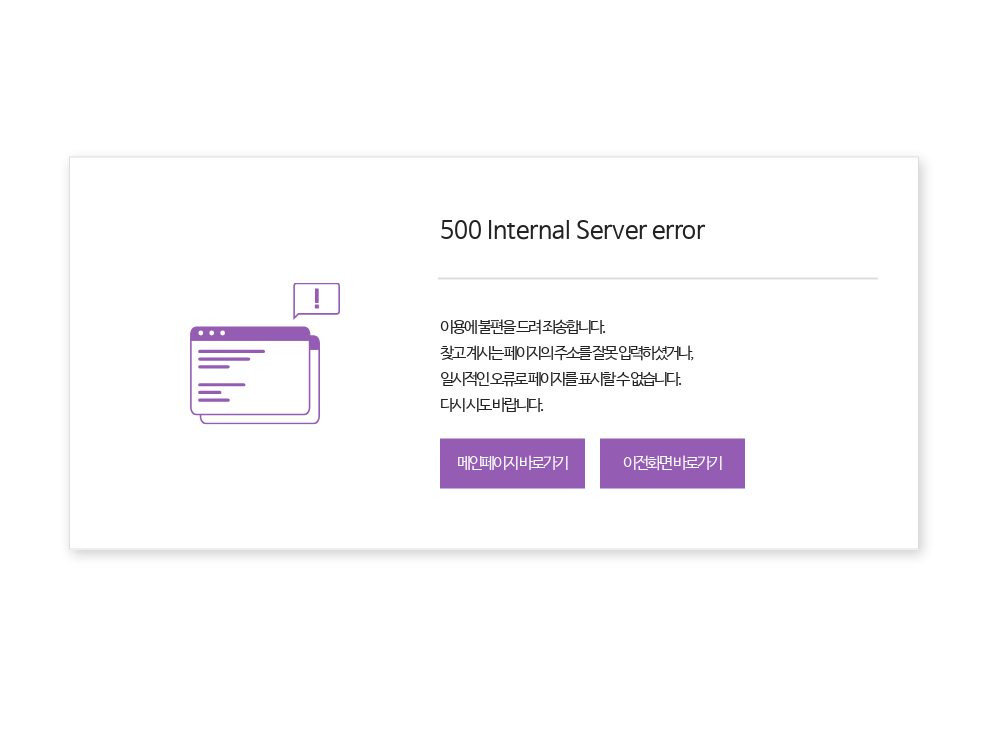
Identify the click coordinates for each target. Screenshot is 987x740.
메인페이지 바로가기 (512, 463)
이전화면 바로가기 (672, 463)
